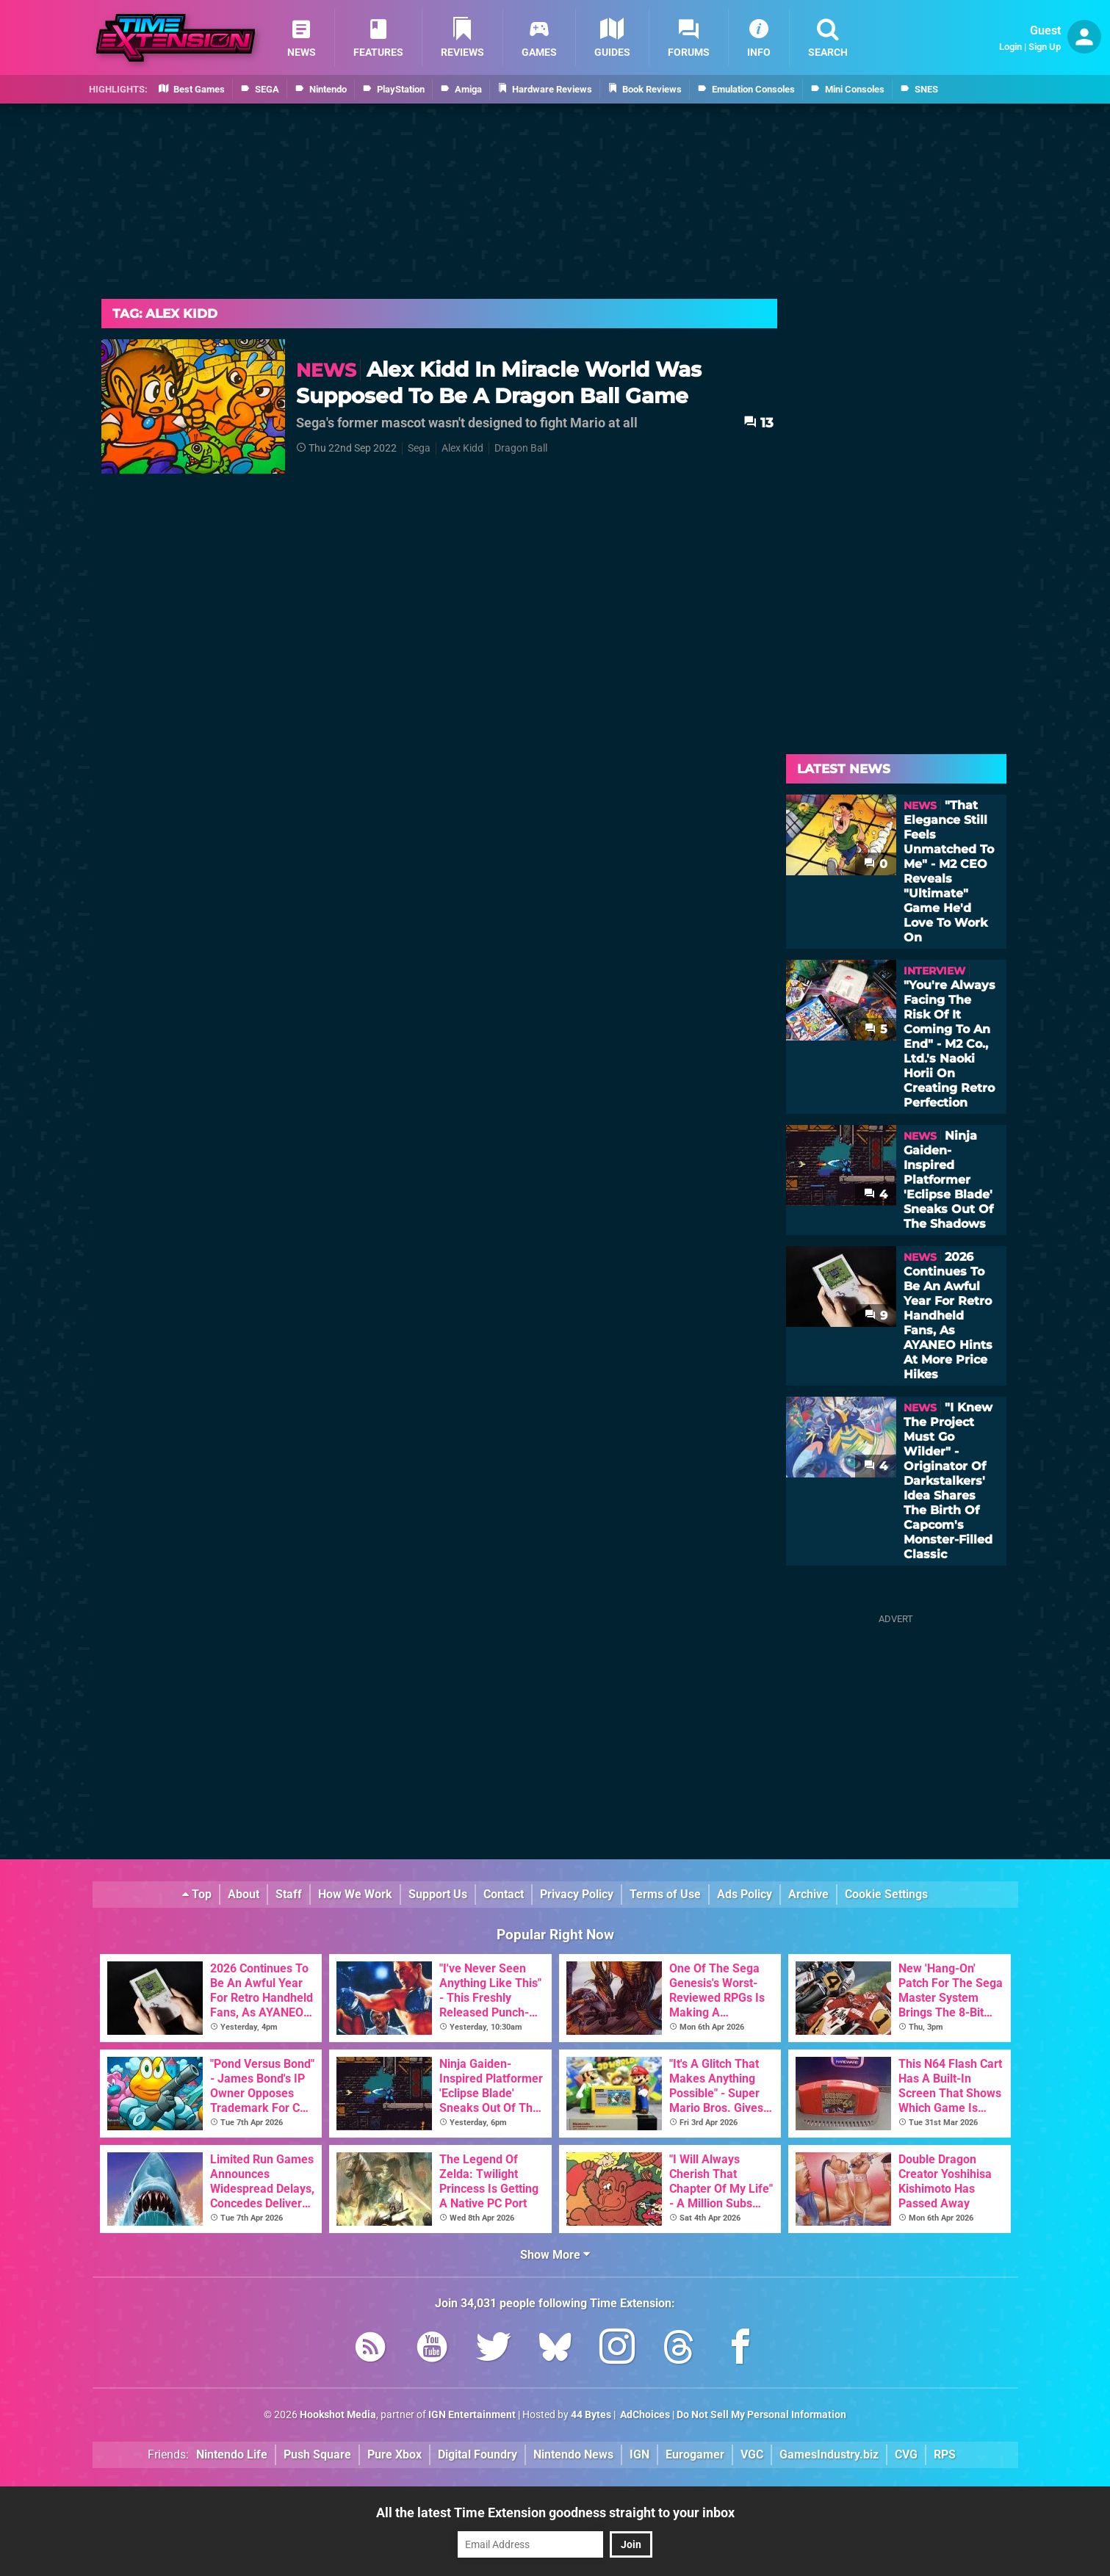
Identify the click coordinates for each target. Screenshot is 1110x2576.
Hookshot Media (338, 2415)
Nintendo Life (231, 2454)
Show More (555, 2255)
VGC (751, 2454)
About (243, 1894)
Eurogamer (695, 2454)
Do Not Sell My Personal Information (761, 2415)
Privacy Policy (576, 1894)
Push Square (317, 2454)
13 (758, 422)
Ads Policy (744, 1894)
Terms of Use (665, 1894)
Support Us (437, 1894)
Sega (419, 448)
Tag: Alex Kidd (164, 313)
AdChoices (644, 2415)
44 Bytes (591, 2415)
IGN (639, 2454)
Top (197, 1894)
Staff (288, 1894)
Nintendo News (573, 2454)
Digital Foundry (477, 2454)
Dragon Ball (520, 448)
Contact (503, 1894)
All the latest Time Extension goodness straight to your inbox (555, 2512)
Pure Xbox (394, 2454)
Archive (808, 1894)
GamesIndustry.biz (829, 2454)
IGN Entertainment (472, 2415)
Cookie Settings (886, 1894)
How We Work (355, 1894)
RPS (945, 2454)
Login (1010, 46)
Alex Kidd (462, 448)
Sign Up (1044, 46)
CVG (906, 2454)
